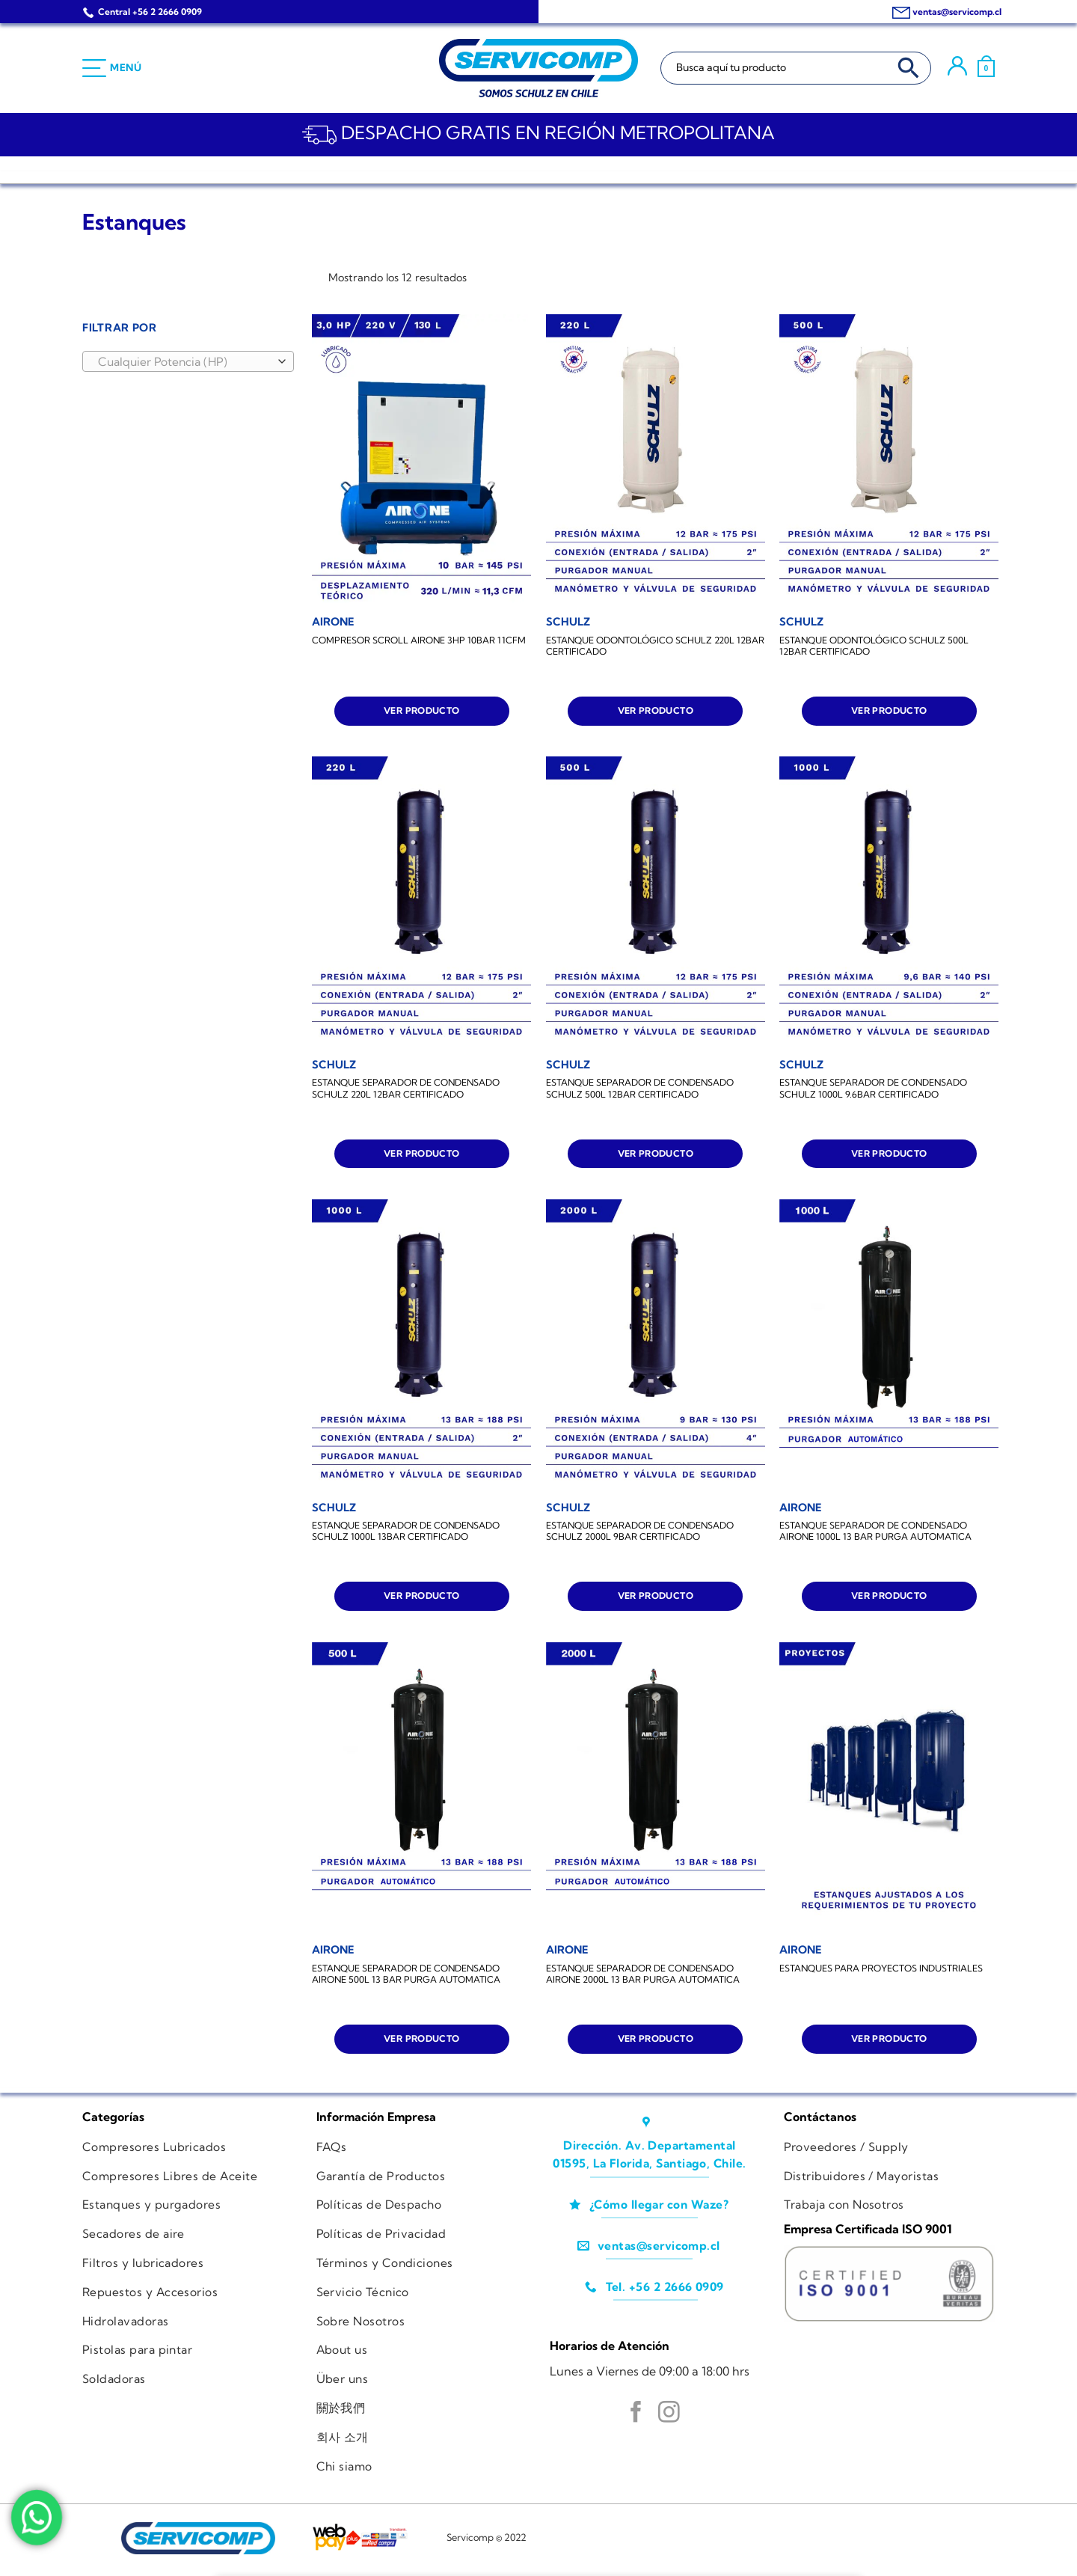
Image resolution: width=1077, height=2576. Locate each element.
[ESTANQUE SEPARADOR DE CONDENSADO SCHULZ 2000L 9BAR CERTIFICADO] (655, 1345)
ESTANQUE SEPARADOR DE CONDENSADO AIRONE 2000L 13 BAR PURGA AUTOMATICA (643, 1974)
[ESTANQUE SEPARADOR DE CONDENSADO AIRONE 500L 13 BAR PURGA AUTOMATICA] (421, 1788)
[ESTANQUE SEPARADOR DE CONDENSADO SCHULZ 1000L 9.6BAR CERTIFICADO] (888, 902)
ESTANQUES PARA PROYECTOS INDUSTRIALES (881, 1968)
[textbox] (184, 362)
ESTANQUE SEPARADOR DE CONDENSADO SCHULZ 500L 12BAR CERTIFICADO (640, 1088)
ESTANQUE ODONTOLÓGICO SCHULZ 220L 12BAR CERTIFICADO (655, 646)
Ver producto (421, 710)
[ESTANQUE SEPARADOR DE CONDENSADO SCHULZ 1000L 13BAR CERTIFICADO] (421, 1345)
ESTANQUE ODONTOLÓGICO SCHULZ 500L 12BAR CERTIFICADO (874, 646)
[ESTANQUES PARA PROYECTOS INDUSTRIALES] (888, 1788)
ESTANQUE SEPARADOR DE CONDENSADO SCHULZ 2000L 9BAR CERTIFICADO (640, 1531)
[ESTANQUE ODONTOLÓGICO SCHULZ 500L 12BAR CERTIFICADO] (888, 460)
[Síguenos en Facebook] (636, 2414)
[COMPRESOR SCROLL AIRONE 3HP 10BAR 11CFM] (421, 460)
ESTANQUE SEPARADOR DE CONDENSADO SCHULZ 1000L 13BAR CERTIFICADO (406, 1531)
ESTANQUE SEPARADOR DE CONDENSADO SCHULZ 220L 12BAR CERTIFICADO (406, 1088)
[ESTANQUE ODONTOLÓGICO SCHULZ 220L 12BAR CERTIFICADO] (655, 460)
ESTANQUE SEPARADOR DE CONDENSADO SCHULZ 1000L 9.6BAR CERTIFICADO (873, 1088)
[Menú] (112, 68)
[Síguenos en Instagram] (669, 2414)
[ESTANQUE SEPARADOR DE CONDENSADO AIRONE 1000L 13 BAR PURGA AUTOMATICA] (888, 1345)
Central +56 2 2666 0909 (150, 11)
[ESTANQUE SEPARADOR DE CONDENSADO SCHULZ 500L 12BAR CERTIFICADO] (655, 902)
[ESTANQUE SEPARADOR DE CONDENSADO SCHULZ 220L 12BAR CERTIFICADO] (421, 902)
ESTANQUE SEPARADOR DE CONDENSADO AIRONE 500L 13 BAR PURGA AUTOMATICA (406, 1974)
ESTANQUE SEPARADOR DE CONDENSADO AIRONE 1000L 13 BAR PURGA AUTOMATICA (875, 1531)
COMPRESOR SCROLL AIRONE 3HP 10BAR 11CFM (419, 640)
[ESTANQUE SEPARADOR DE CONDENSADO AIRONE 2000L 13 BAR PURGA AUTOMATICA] (655, 1788)
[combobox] (188, 361)
